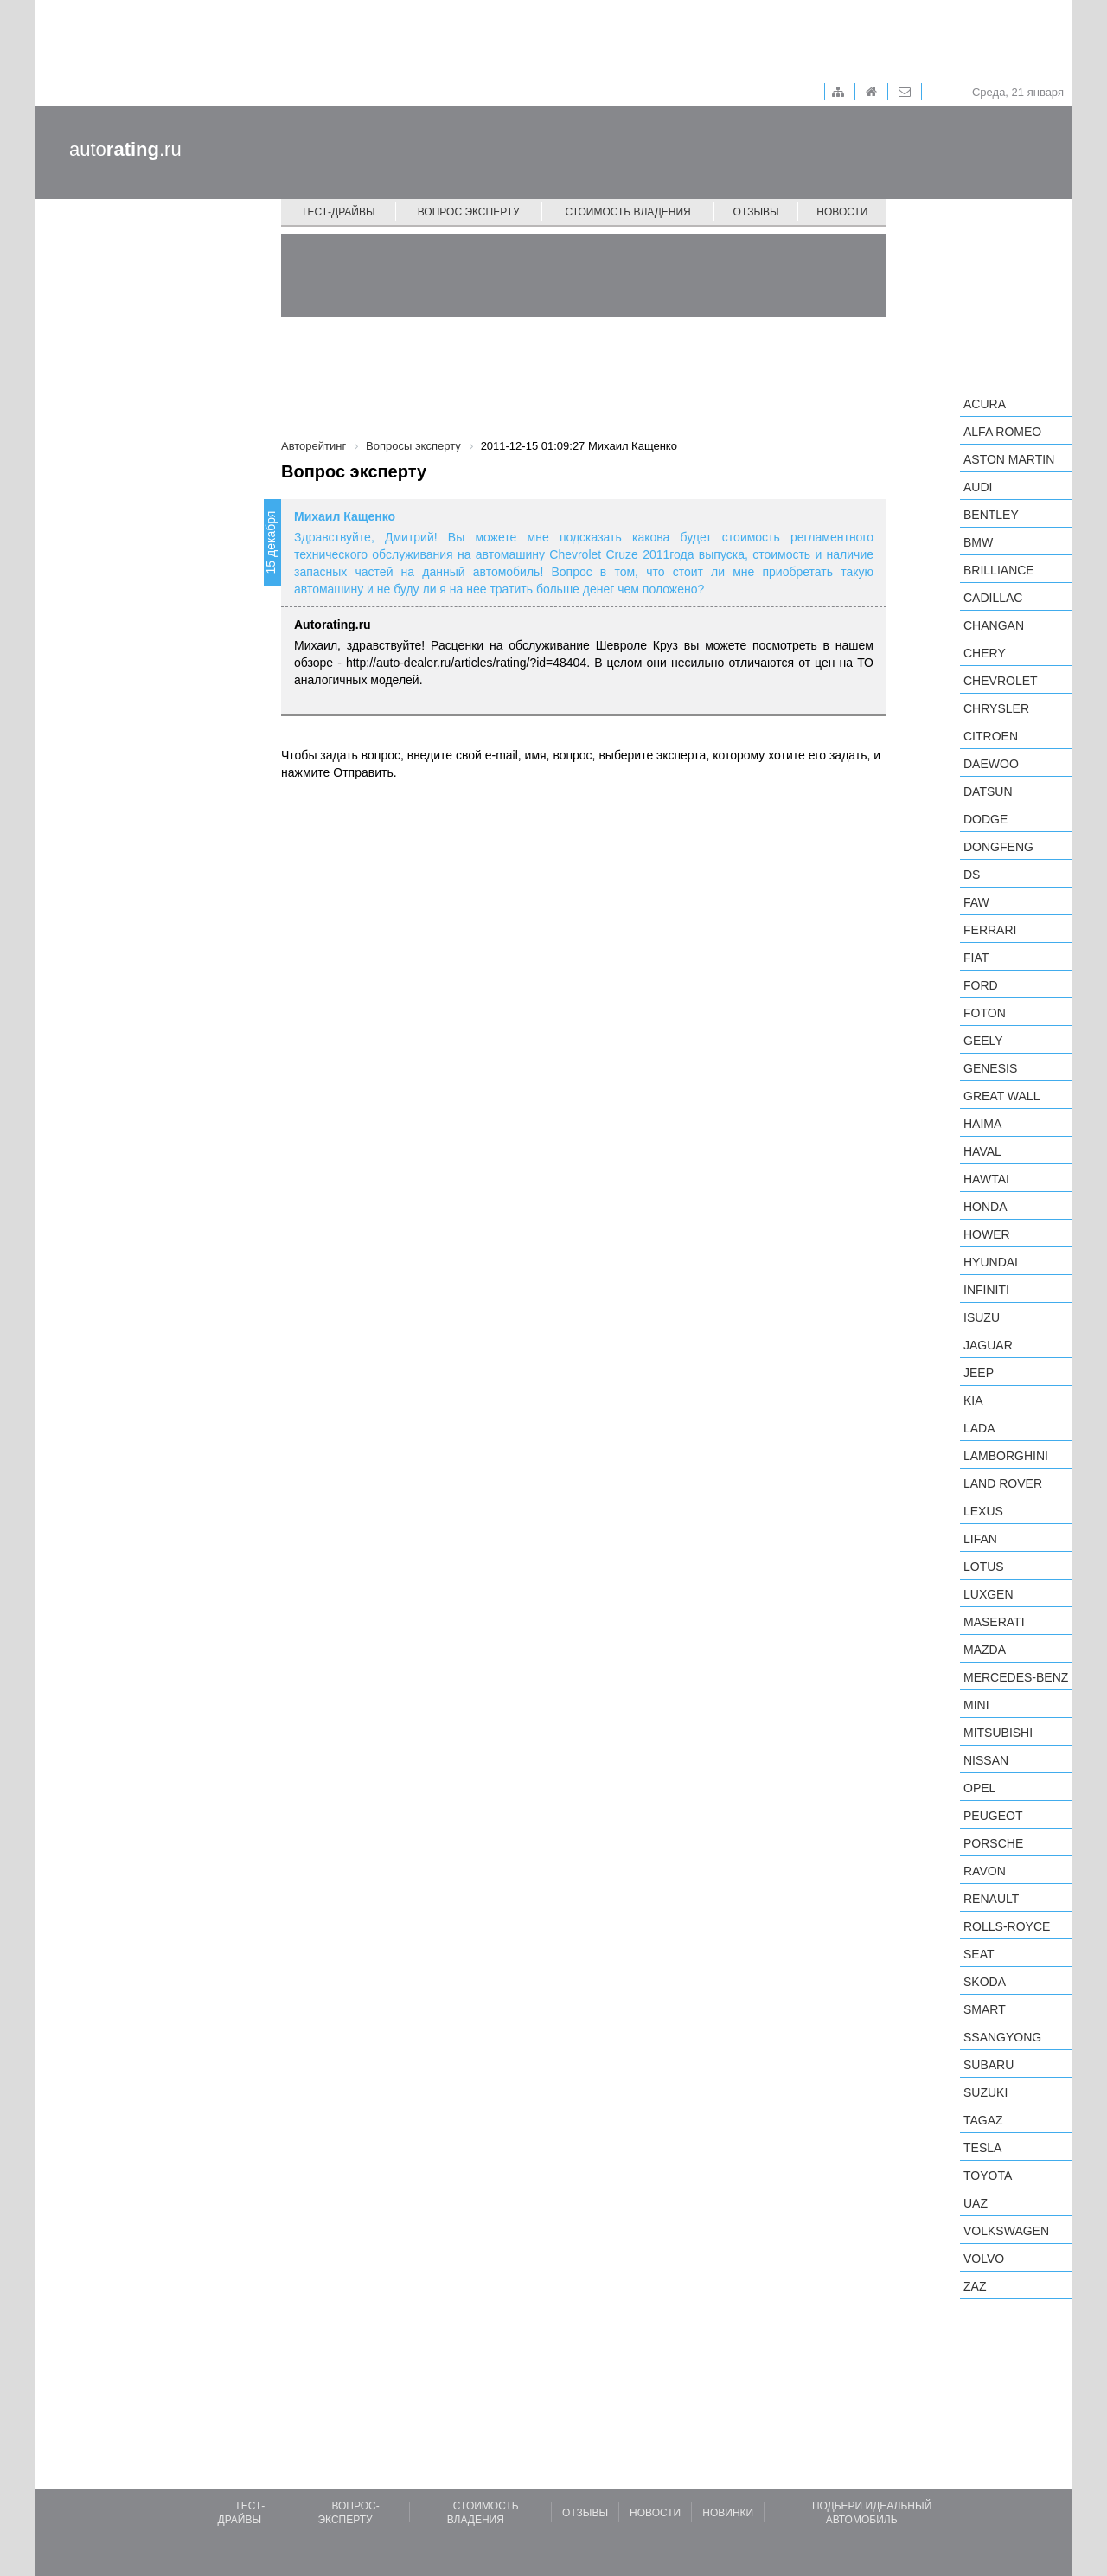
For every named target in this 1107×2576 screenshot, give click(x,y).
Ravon (984, 1871)
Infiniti (986, 1290)
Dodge (985, 819)
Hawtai (986, 1179)
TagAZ (983, 2120)
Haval (982, 1151)
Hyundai (990, 1262)
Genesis (990, 1068)
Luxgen (988, 1594)
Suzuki (985, 2092)
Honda (985, 1207)
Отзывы (756, 212)
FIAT (976, 957)
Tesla (982, 2148)
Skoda (984, 1982)
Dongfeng (998, 847)
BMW (978, 542)
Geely (983, 1041)
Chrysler (996, 708)
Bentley (991, 515)
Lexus (983, 1511)
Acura (984, 404)
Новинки (727, 2513)
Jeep (978, 1373)
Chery (984, 653)
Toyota (987, 2175)
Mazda (984, 1649)
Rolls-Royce (1006, 1926)
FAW (976, 902)
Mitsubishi (998, 1733)
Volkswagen (1006, 2231)
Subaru (988, 2065)
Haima (982, 1124)
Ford (980, 985)
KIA (973, 1400)
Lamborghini (1005, 1456)
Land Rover (1002, 1483)
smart (984, 2009)
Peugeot (992, 1816)
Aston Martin (1008, 459)
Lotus (983, 1566)
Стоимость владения (627, 212)
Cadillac (992, 598)
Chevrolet (1000, 681)
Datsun (988, 791)
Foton (984, 1013)
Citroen (990, 736)
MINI (976, 1705)
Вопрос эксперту (469, 212)
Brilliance (998, 570)
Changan (993, 625)
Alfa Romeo (1002, 432)
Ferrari (989, 930)
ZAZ (974, 2286)
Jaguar (988, 1345)
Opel (979, 1788)
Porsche (993, 1843)
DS (971, 874)
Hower (986, 1234)
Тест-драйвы (338, 212)
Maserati (994, 1622)
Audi (977, 487)
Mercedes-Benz (1015, 1677)
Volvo (983, 2258)
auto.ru (125, 149)
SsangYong (1002, 2037)
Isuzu (981, 1317)
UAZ (975, 2203)
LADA (979, 1428)
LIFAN (980, 1539)
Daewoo (991, 764)
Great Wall (1001, 1096)
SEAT (979, 1954)
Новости (841, 212)
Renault (991, 1899)
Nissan (985, 1760)
